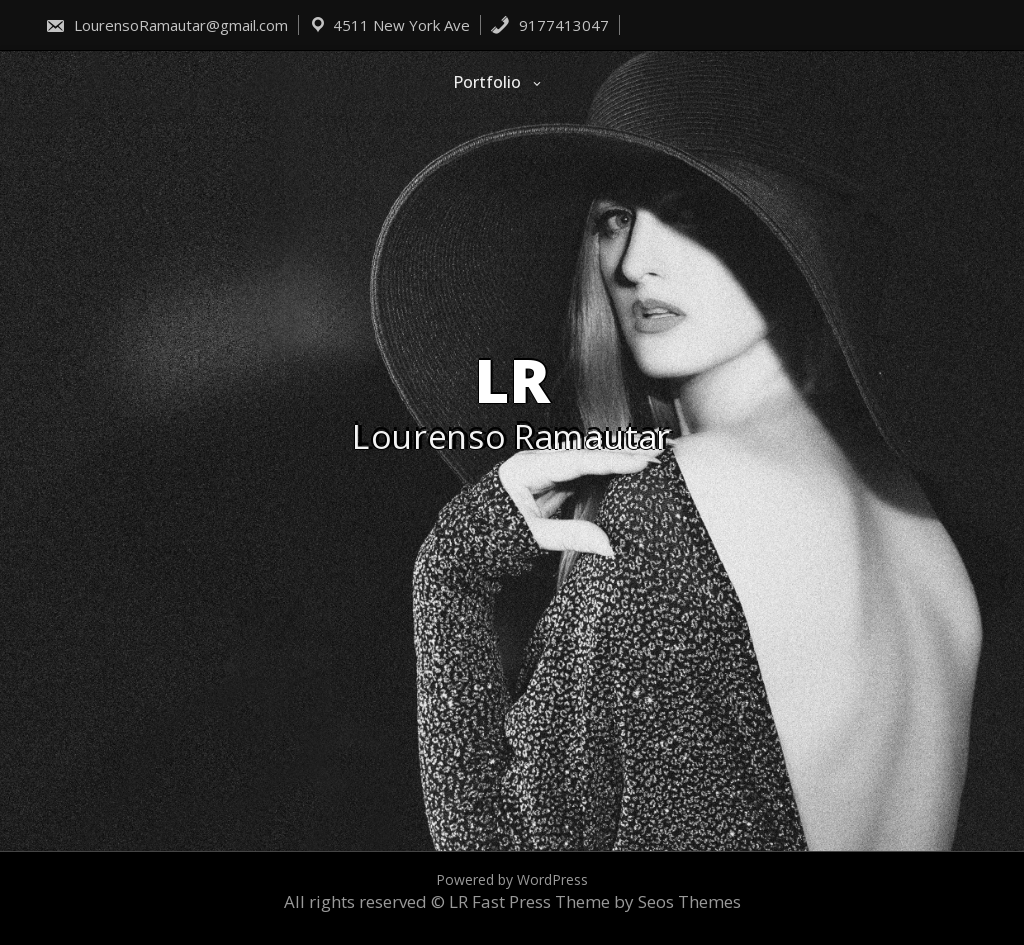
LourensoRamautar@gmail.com (166, 25)
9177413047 (549, 25)
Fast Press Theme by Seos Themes (606, 901)
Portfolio (487, 82)
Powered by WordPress (512, 879)
